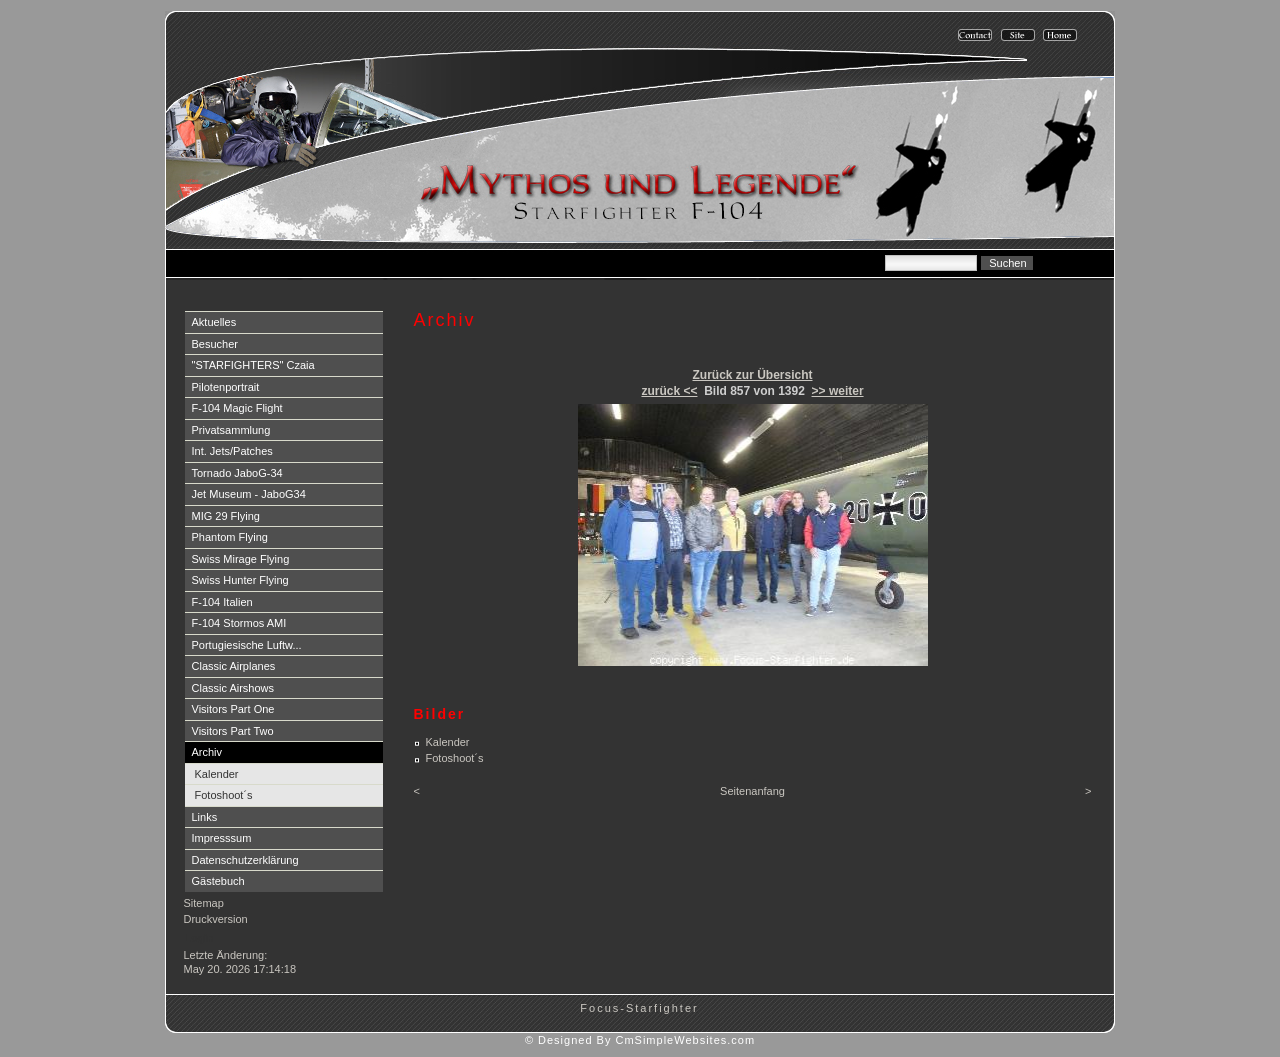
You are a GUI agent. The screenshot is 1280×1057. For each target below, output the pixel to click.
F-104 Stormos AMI (239, 623)
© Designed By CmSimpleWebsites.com (640, 1040)
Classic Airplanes (234, 666)
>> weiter (838, 391)
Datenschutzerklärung (245, 860)
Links (205, 817)
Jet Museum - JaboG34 (249, 494)
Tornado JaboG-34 (237, 473)
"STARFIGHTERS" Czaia (253, 365)
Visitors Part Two (233, 731)
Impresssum (222, 838)
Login (199, 938)
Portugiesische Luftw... (247, 645)
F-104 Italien (222, 602)
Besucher (215, 344)
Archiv (207, 752)
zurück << (669, 391)
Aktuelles (214, 322)
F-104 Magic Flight (237, 408)
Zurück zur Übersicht (752, 375)
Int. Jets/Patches (232, 451)
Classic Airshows (233, 688)
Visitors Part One (233, 709)
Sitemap (204, 903)
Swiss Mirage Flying (241, 559)
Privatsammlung (231, 430)
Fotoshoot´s (224, 795)
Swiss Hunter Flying (240, 580)
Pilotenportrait (226, 387)
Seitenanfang (752, 791)
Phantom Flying (230, 537)
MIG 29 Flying (226, 516)
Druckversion (216, 919)
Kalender (217, 774)
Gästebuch (218, 881)
